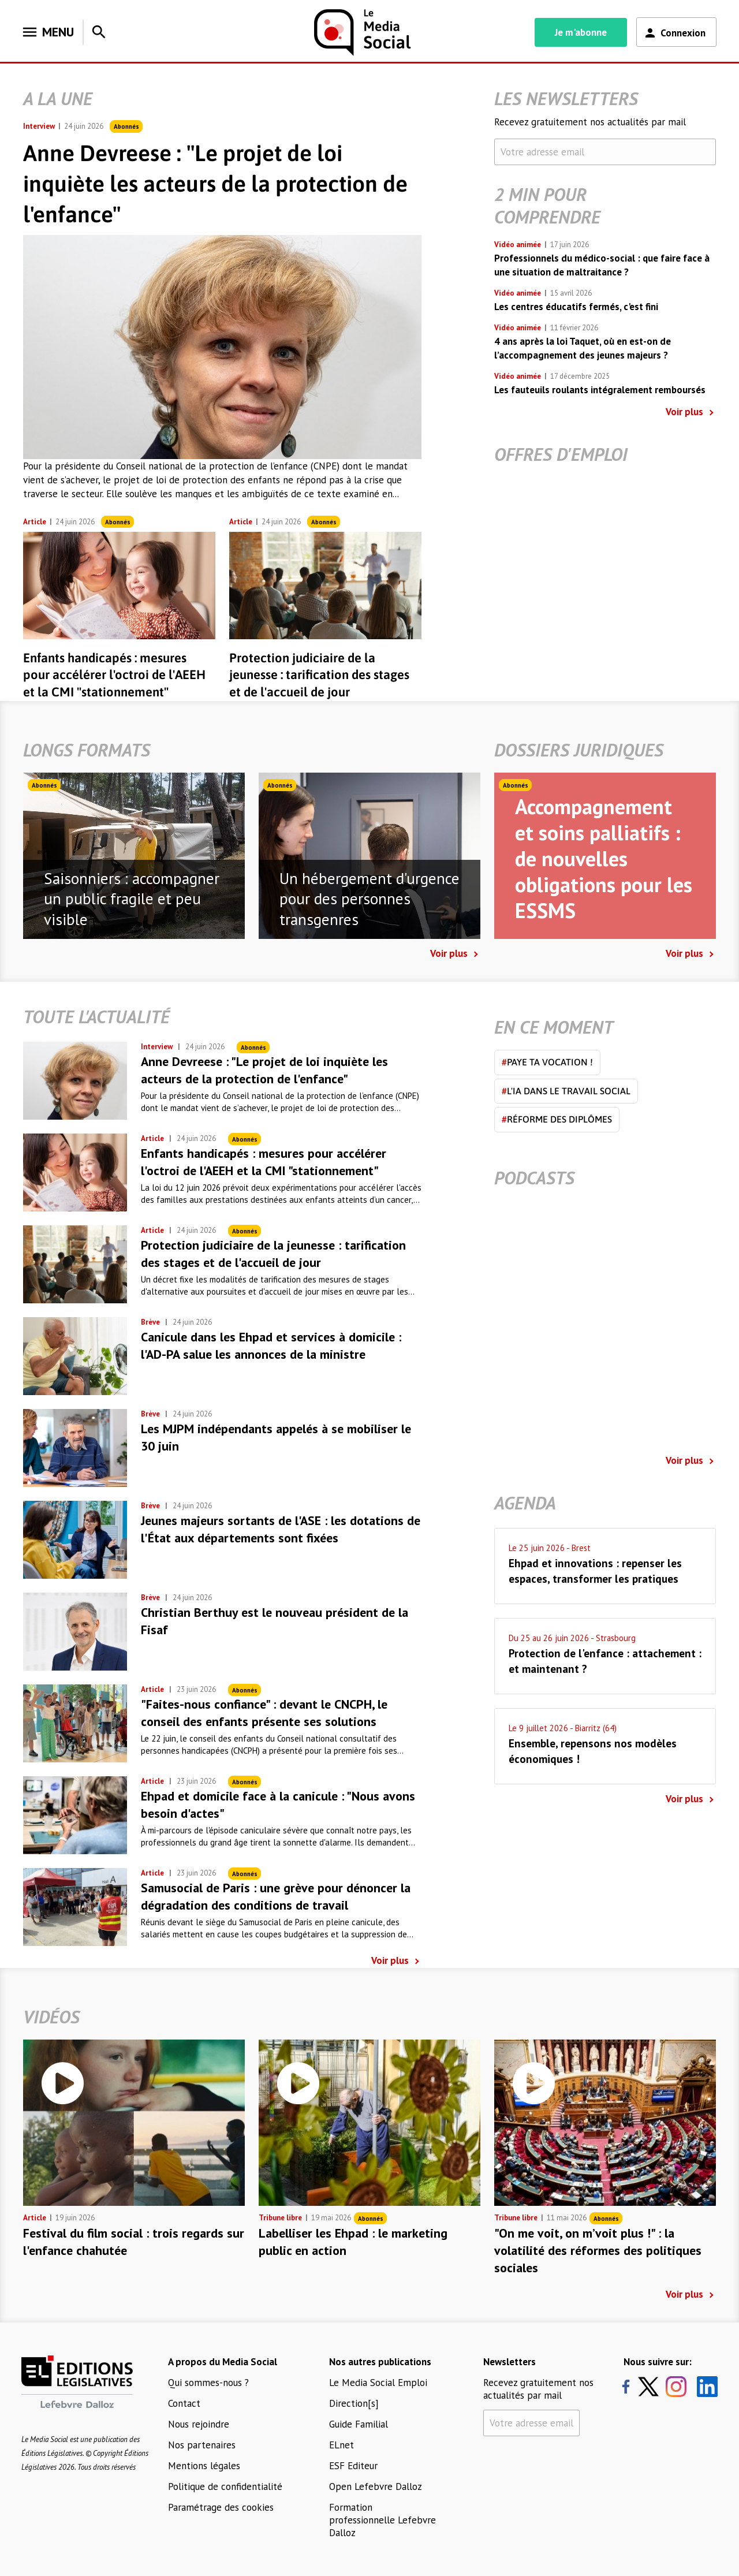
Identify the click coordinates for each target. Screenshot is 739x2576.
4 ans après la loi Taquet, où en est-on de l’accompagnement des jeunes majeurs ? (582, 348)
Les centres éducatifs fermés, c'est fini (576, 306)
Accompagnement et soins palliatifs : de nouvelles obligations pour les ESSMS (603, 858)
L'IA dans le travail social (566, 1091)
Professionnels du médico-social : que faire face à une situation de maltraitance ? (602, 265)
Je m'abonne (581, 32)
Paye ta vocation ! (547, 1062)
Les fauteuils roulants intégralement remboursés (600, 389)
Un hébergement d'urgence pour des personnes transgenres (369, 899)
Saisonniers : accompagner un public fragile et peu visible (131, 899)
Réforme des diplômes (557, 1119)
